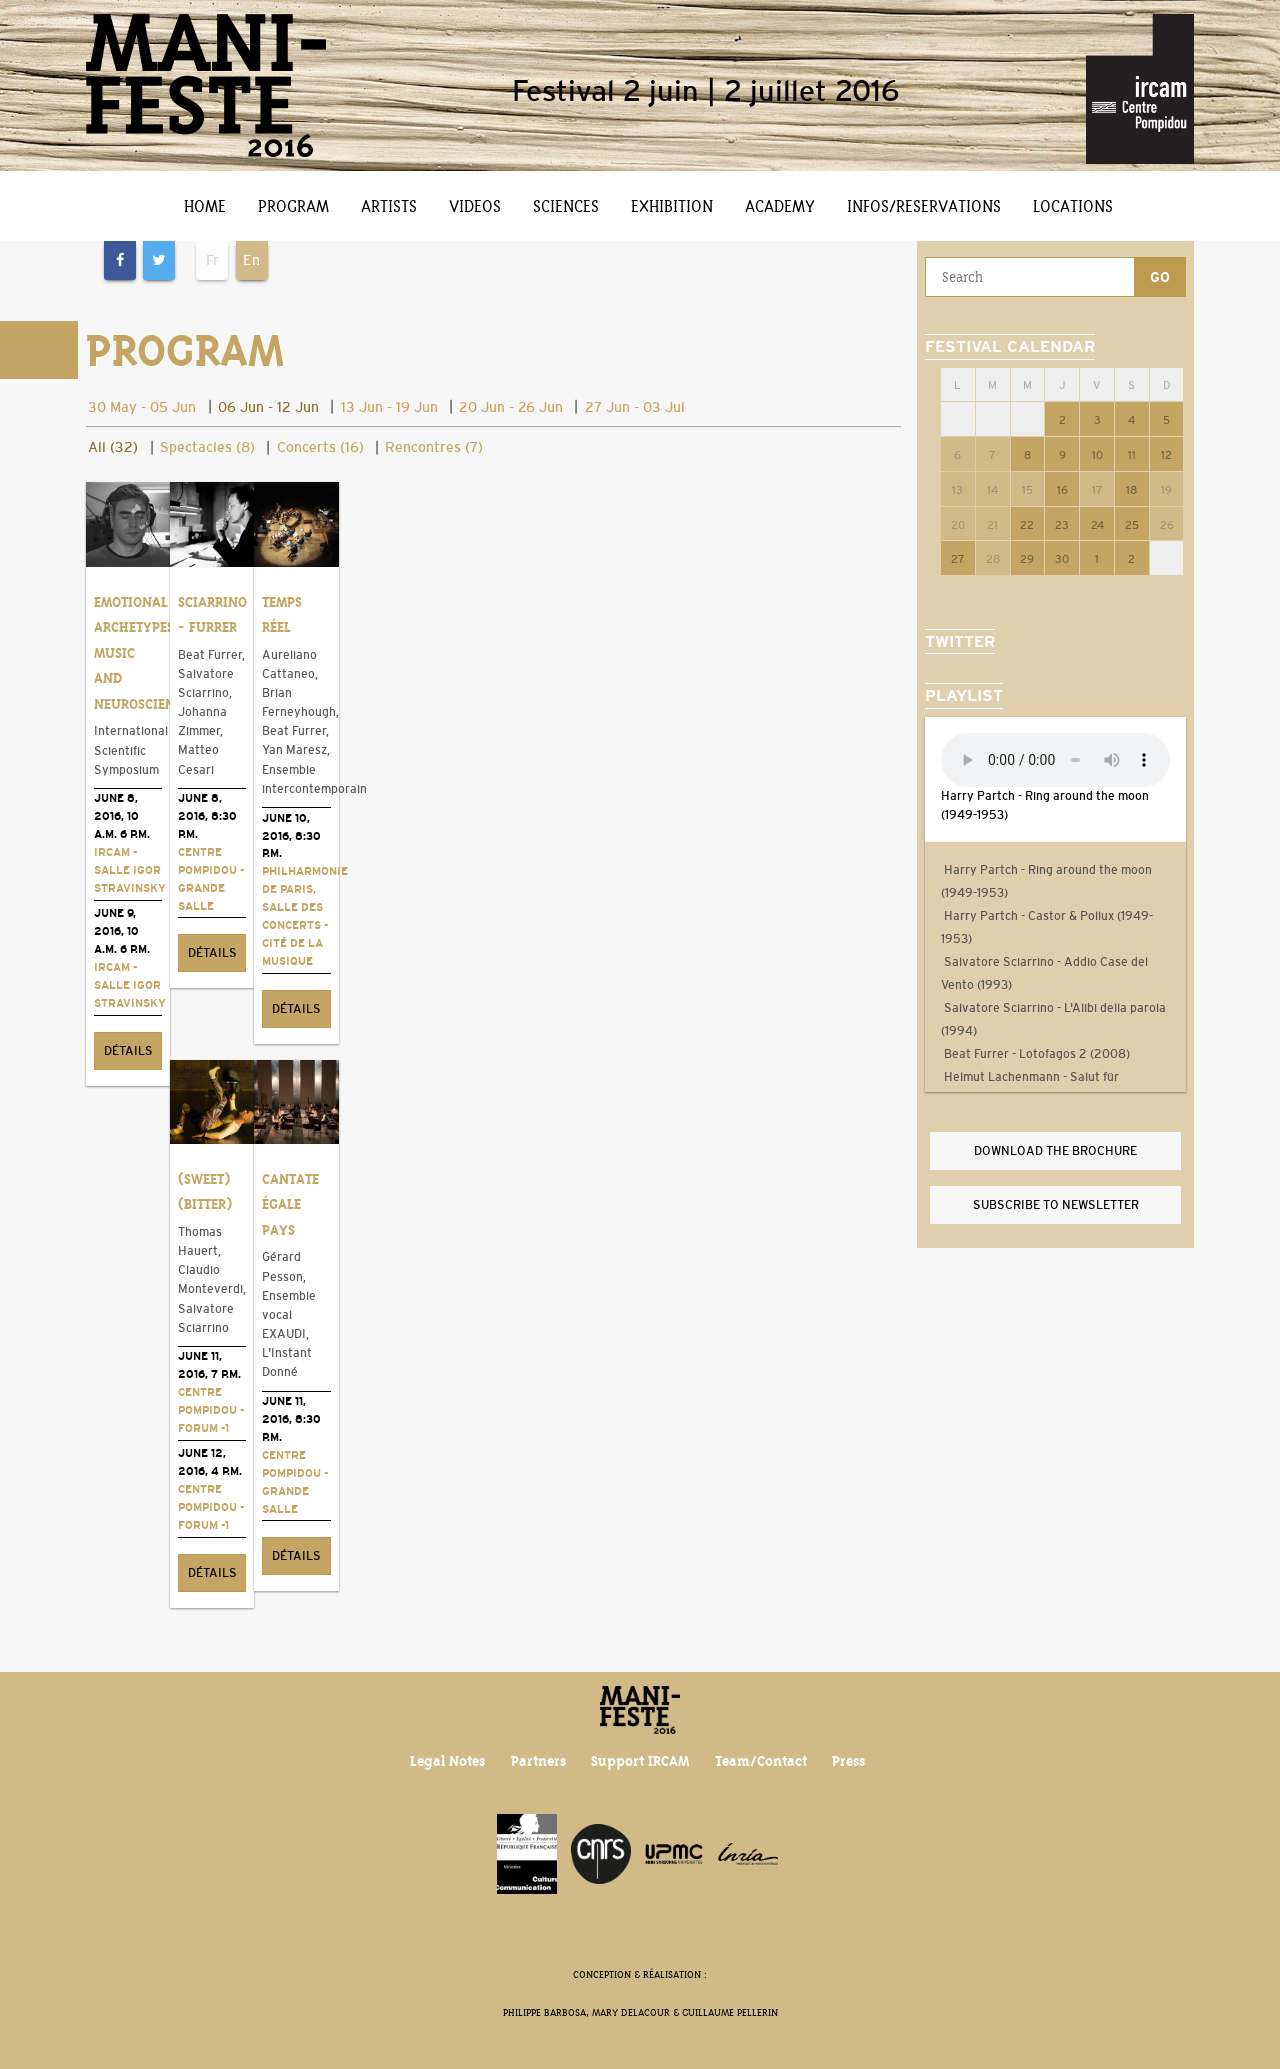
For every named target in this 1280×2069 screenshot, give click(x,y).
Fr (212, 260)
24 (1097, 525)
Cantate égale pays (290, 1204)
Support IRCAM (640, 1761)
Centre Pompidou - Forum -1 (211, 1410)
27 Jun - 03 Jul (635, 407)
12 (1166, 455)
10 (1097, 455)
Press (848, 1761)
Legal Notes (447, 1761)
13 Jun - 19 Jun (389, 407)
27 (958, 559)
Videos (475, 206)
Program (293, 206)
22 (1027, 525)
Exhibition (672, 206)
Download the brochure (1055, 1151)
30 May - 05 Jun (142, 407)
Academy (780, 206)
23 (1062, 525)
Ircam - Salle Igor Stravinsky (130, 870)
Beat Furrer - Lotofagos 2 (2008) (1035, 1054)
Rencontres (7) (434, 447)
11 (1132, 455)
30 (1062, 559)
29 (1027, 559)
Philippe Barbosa (544, 2012)
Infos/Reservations (924, 206)
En (251, 260)
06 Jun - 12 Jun (268, 407)
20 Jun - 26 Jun (511, 407)
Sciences (566, 206)
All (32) (113, 447)
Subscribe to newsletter (1056, 1205)
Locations (1073, 206)
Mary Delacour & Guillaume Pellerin (685, 2012)
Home (205, 206)
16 (1062, 490)
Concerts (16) (320, 447)
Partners (538, 1761)
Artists (389, 206)
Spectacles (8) (207, 447)
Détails (128, 1051)
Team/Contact (761, 1761)
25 (1132, 525)
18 (1131, 490)
